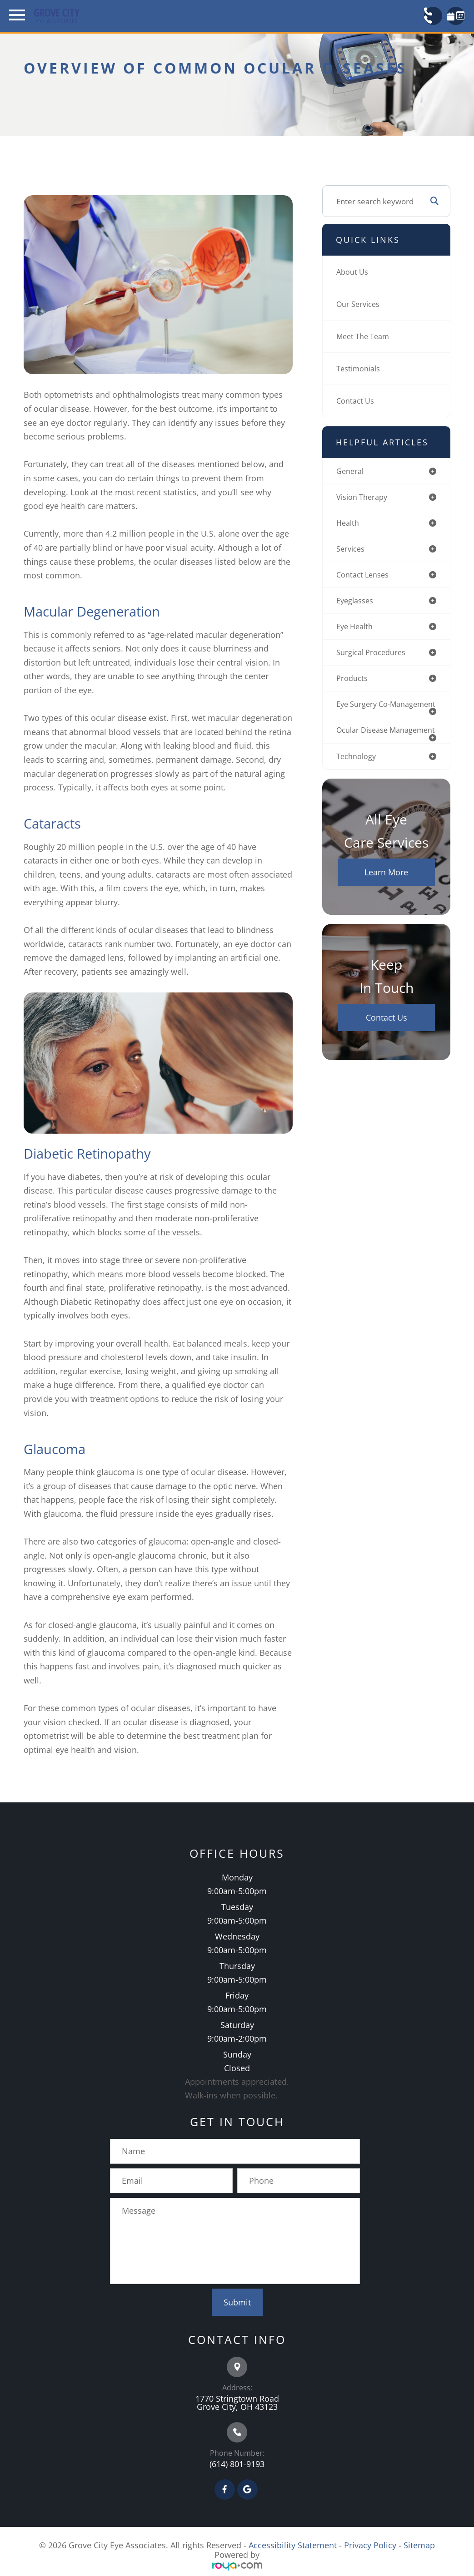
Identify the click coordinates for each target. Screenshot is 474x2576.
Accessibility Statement (293, 2545)
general (350, 471)
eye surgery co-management (364, 713)
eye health (355, 630)
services (350, 550)
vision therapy (362, 498)
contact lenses (363, 577)
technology (356, 777)
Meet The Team (364, 336)
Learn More (386, 893)
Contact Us (355, 400)
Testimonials (358, 368)
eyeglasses (355, 603)
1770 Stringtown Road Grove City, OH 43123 (237, 2402)
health (348, 524)
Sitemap (419, 2545)
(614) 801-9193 (237, 2463)
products (352, 682)
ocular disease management (362, 747)
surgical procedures (371, 656)
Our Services (358, 304)
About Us (352, 271)
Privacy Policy (370, 2545)
